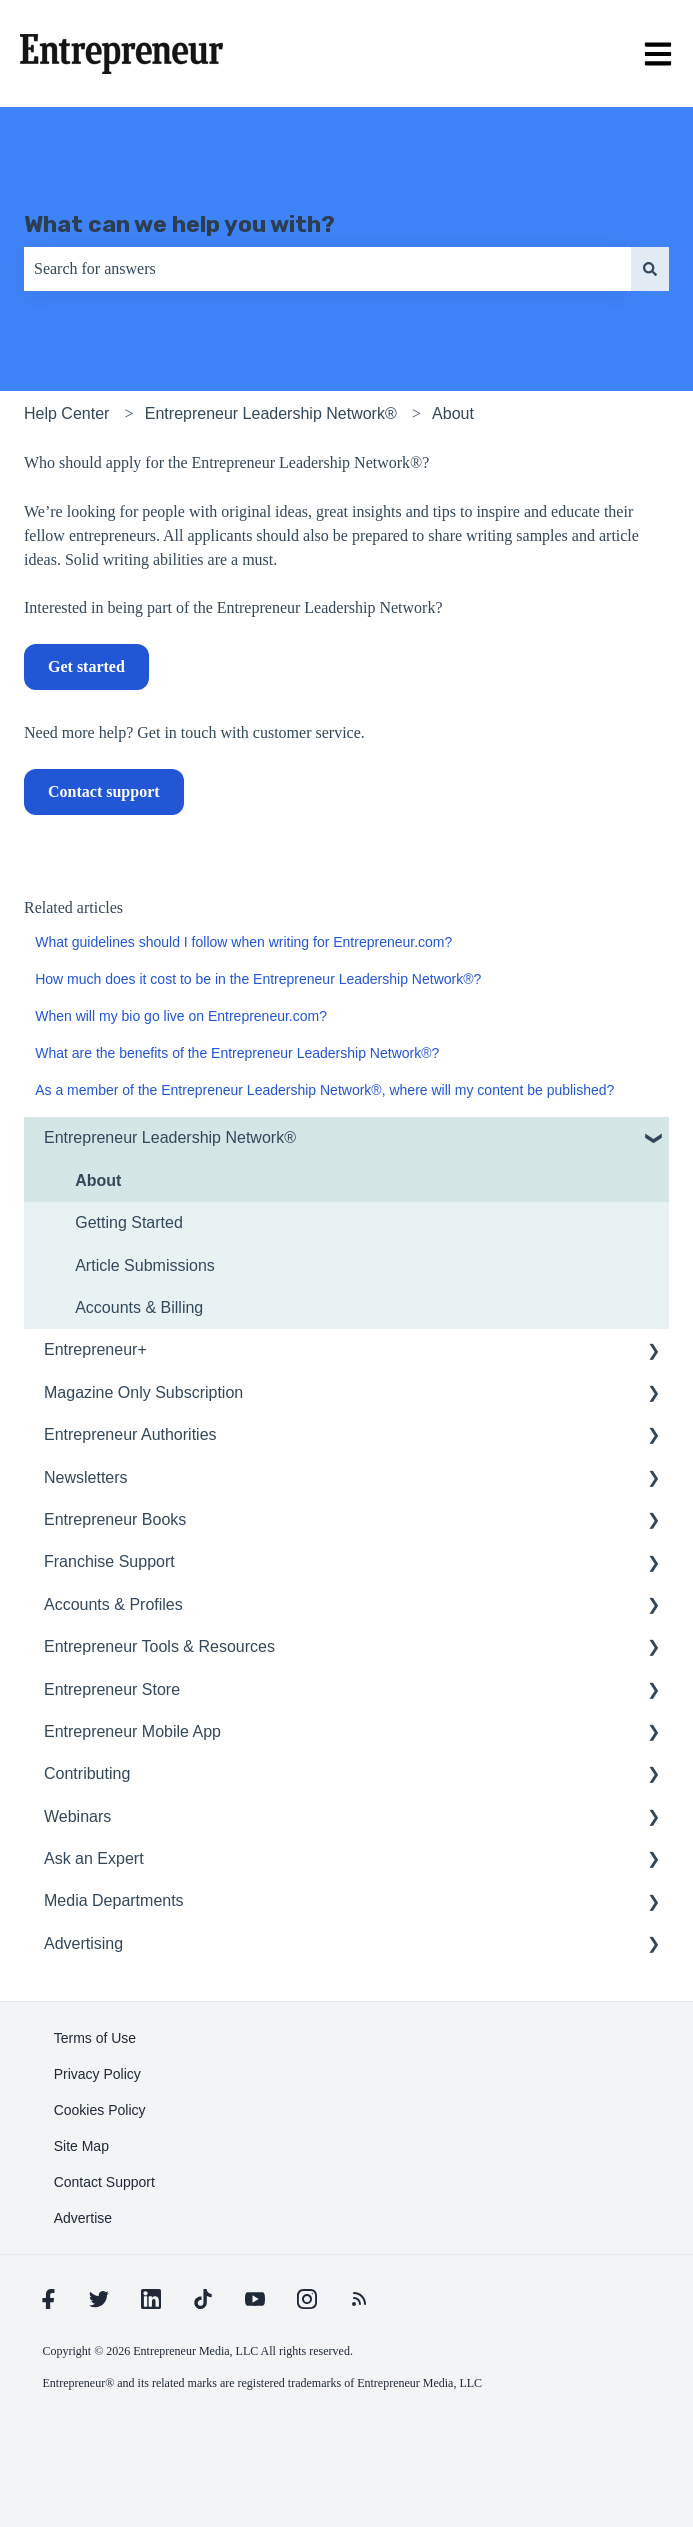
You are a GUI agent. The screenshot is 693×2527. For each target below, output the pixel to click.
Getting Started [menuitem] (129, 1222)
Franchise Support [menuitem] (109, 1561)
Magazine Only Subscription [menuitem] (143, 1392)
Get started (86, 666)
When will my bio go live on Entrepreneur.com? (181, 1016)
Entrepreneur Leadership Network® (271, 413)
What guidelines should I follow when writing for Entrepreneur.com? (243, 942)
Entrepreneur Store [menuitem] (112, 1689)
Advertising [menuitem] (83, 1943)
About (453, 413)
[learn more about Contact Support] (104, 2182)
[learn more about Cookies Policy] (100, 2110)
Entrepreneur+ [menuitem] (95, 1349)
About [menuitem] (98, 1180)
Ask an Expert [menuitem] (94, 1858)
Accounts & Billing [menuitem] (139, 1307)
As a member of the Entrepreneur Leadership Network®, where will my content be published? (324, 1090)
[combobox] (327, 269)
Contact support (104, 791)
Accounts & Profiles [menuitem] (113, 1604)
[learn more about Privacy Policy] (97, 2074)
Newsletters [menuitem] (86, 1477)
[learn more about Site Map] (81, 2146)
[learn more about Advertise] (83, 2218)
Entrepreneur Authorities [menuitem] (130, 1434)
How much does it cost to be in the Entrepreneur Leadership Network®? (258, 979)
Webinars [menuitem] (77, 1816)
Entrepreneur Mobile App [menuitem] (132, 1731)
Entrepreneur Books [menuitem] (115, 1519)
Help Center (66, 413)
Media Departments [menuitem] (114, 1900)
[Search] (650, 269)
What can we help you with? (179, 224)
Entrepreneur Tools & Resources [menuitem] (159, 1646)
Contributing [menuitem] (87, 1773)
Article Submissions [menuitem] (145, 1265)
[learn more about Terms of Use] (95, 2038)
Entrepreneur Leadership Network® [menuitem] (170, 1137)
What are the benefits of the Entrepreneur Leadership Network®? (237, 1053)
